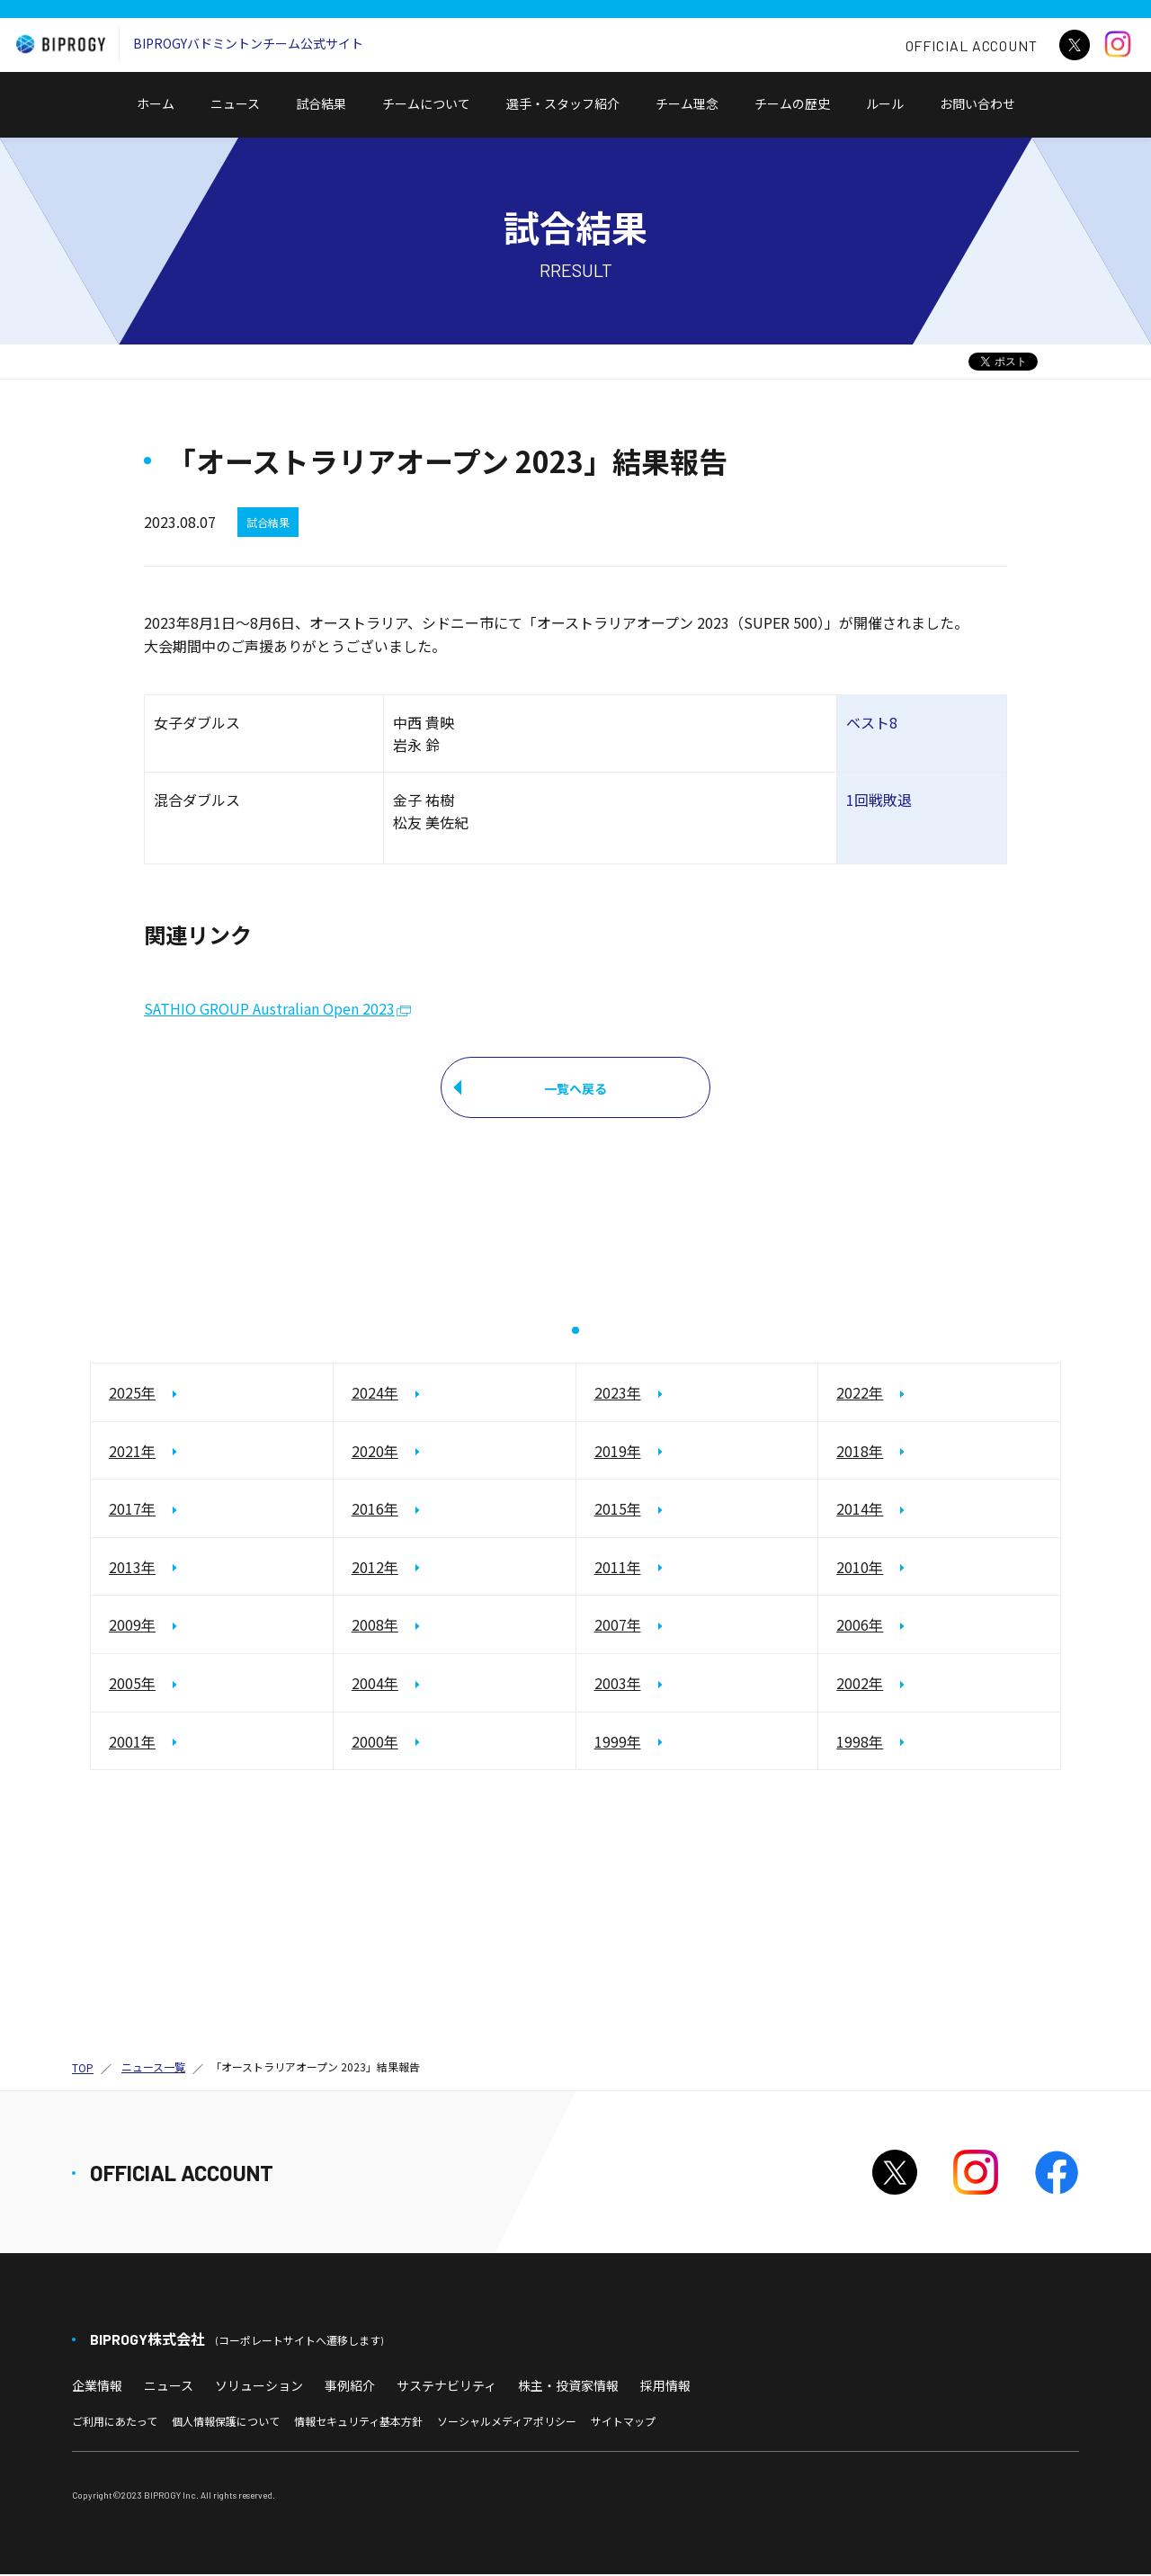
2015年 (617, 1510)
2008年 (375, 1626)
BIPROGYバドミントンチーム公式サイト (185, 44)
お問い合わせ (984, 116)
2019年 (617, 1451)
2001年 (132, 1742)
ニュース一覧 (153, 2068)
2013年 (132, 1568)
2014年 (859, 1510)
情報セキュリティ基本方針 (358, 2421)
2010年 (859, 1568)
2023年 (617, 1394)
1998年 (859, 1742)
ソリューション (259, 2387)
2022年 (859, 1394)
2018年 (859, 1451)
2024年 (375, 1394)
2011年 (617, 1568)
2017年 (132, 1510)
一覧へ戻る (575, 1088)
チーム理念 (687, 103)
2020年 (375, 1451)
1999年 (617, 1742)
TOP (83, 2069)
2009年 (132, 1626)
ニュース (235, 103)
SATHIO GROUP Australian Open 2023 (269, 1009)
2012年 (375, 1568)
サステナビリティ (446, 2387)
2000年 (375, 1742)
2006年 (859, 1626)
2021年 (132, 1451)
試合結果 (321, 103)
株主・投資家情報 (568, 2387)
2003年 (617, 1684)
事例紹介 (350, 2387)
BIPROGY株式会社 (236, 2340)
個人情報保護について (226, 2421)
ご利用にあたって (114, 2421)
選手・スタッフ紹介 (563, 103)
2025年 (132, 1394)
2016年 (375, 1510)
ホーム (155, 103)
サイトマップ (623, 2421)
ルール (885, 103)
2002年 (859, 1684)
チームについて (426, 103)
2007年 (617, 1626)
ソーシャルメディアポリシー (506, 2421)
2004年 (375, 1684)
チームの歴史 (792, 103)
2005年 (132, 1684)
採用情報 (665, 2387)
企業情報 (97, 2387)
